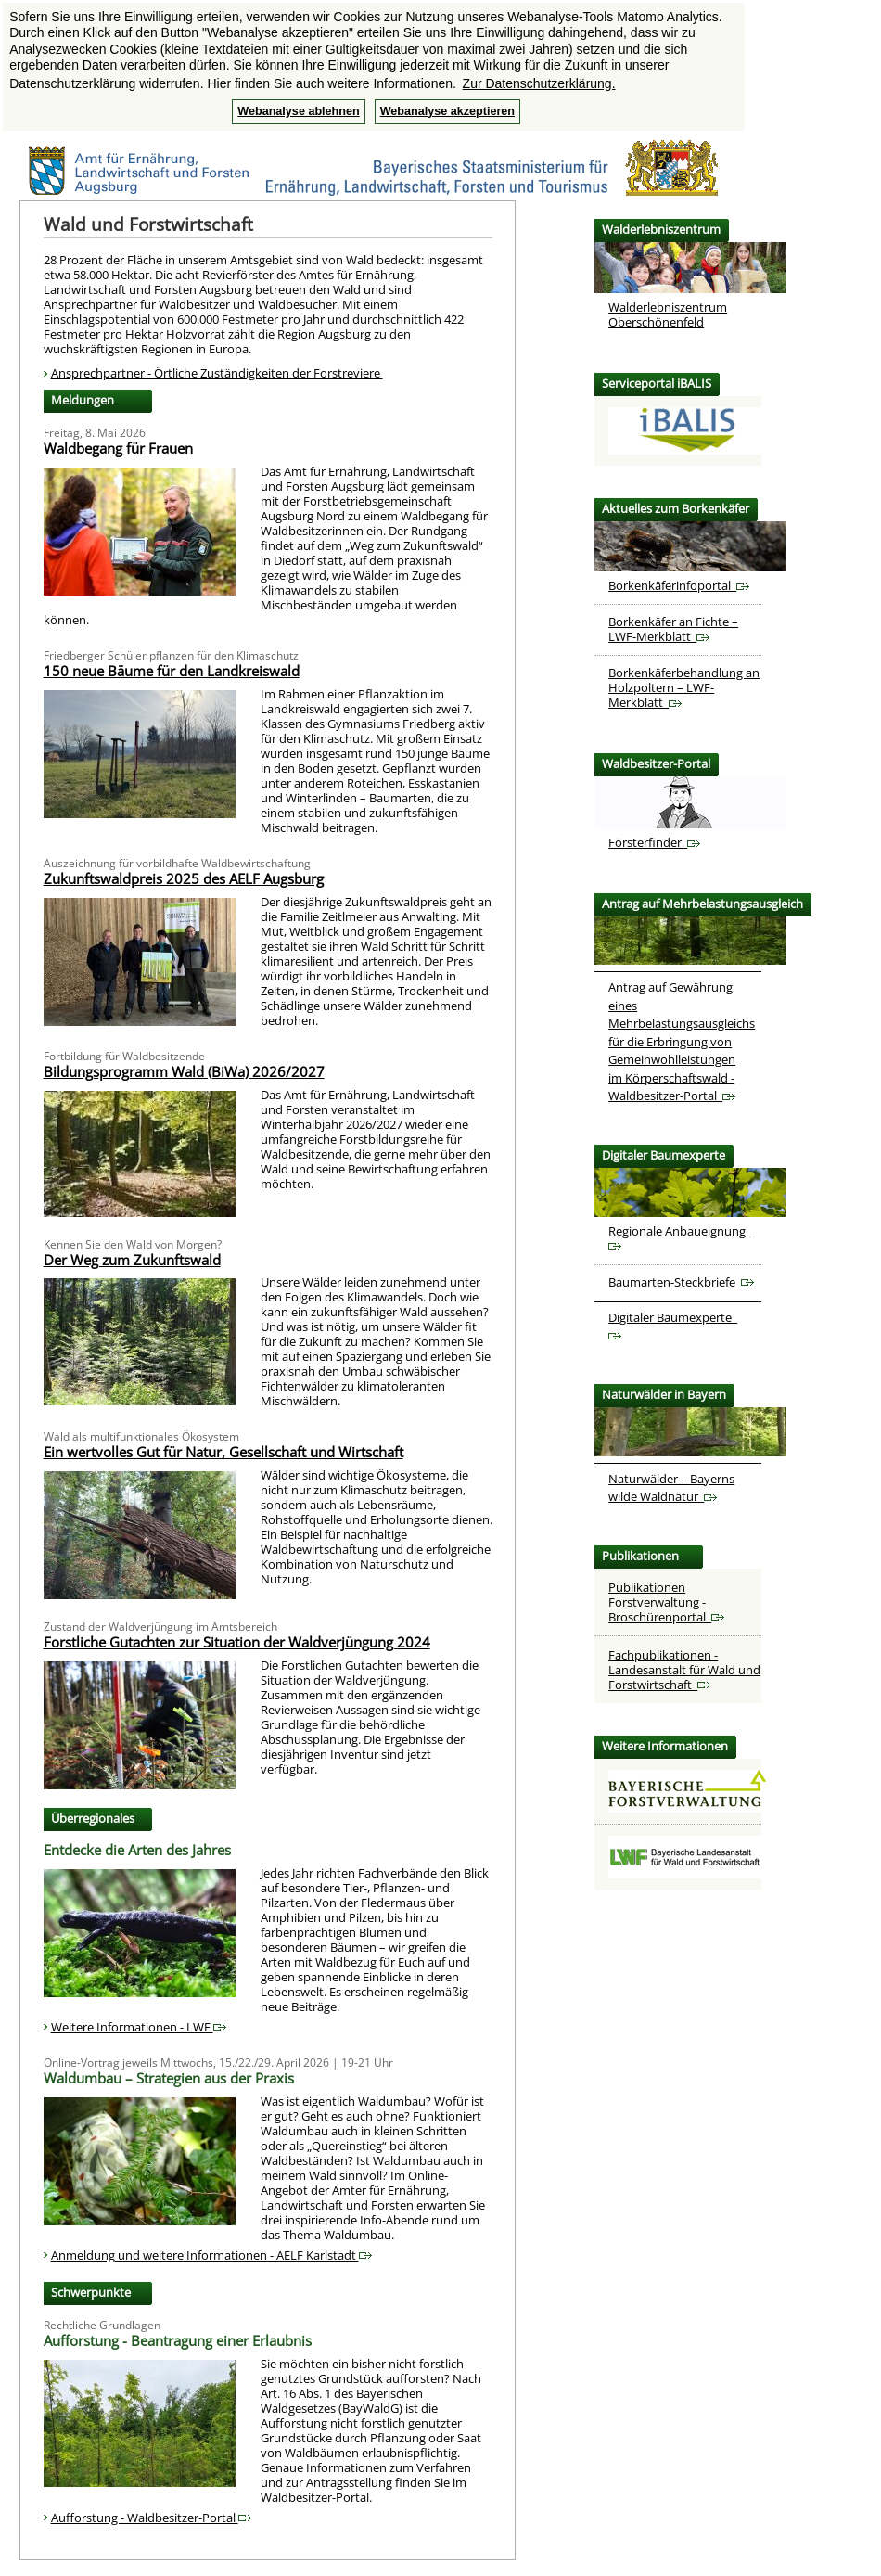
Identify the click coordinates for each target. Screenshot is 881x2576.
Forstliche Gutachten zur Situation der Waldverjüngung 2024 (237, 1642)
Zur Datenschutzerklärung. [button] (539, 83)
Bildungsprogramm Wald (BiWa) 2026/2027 (184, 1071)
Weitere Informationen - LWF (138, 2027)
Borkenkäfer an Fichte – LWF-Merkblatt (673, 629)
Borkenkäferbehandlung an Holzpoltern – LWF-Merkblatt (684, 687)
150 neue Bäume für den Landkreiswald (172, 670)
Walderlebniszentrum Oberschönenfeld (667, 314)
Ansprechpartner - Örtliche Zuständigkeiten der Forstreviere (217, 373)
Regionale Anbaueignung (679, 1237)
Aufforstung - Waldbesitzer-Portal (151, 2517)
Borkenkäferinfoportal (678, 585)
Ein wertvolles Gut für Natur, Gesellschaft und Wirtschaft (223, 1451)
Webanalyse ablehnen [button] (298, 111)
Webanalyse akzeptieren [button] (447, 111)
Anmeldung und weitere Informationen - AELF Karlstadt (211, 2255)
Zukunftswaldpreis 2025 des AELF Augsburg (184, 878)
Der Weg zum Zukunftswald (132, 1259)
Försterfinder (654, 842)
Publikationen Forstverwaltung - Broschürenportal (666, 1602)
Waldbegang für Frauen (118, 448)
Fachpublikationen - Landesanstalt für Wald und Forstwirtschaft (684, 1670)
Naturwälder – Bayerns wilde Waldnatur (671, 1488)
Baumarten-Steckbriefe (681, 1282)
